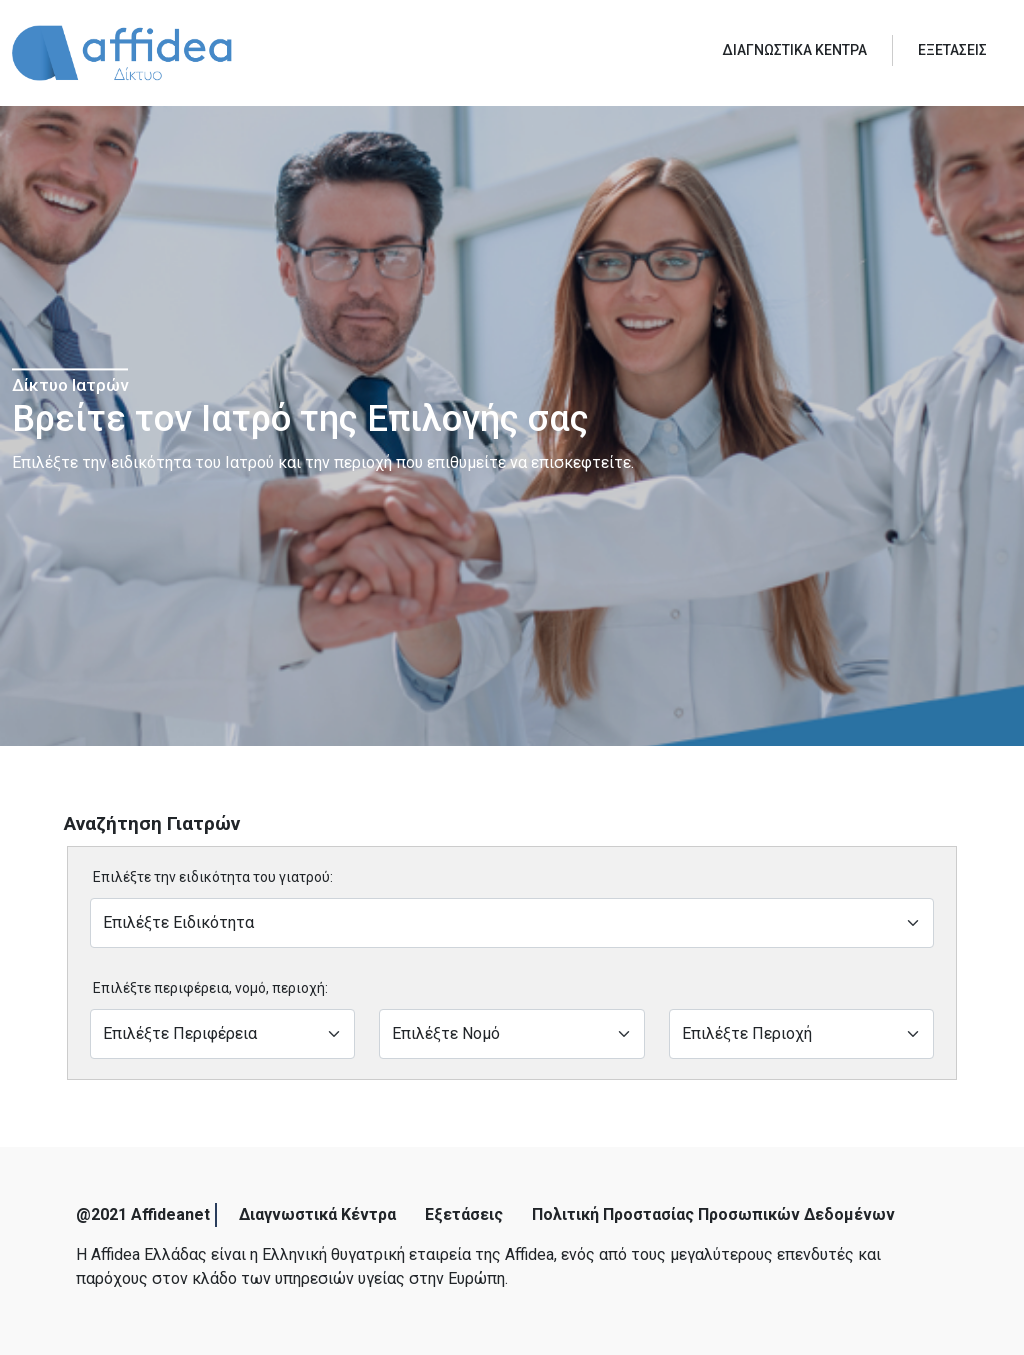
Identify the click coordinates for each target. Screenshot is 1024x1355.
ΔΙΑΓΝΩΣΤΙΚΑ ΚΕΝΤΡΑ (794, 50)
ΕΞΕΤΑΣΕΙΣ (952, 50)
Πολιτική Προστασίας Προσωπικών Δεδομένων (713, 1214)
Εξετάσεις (464, 1214)
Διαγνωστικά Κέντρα (317, 1214)
